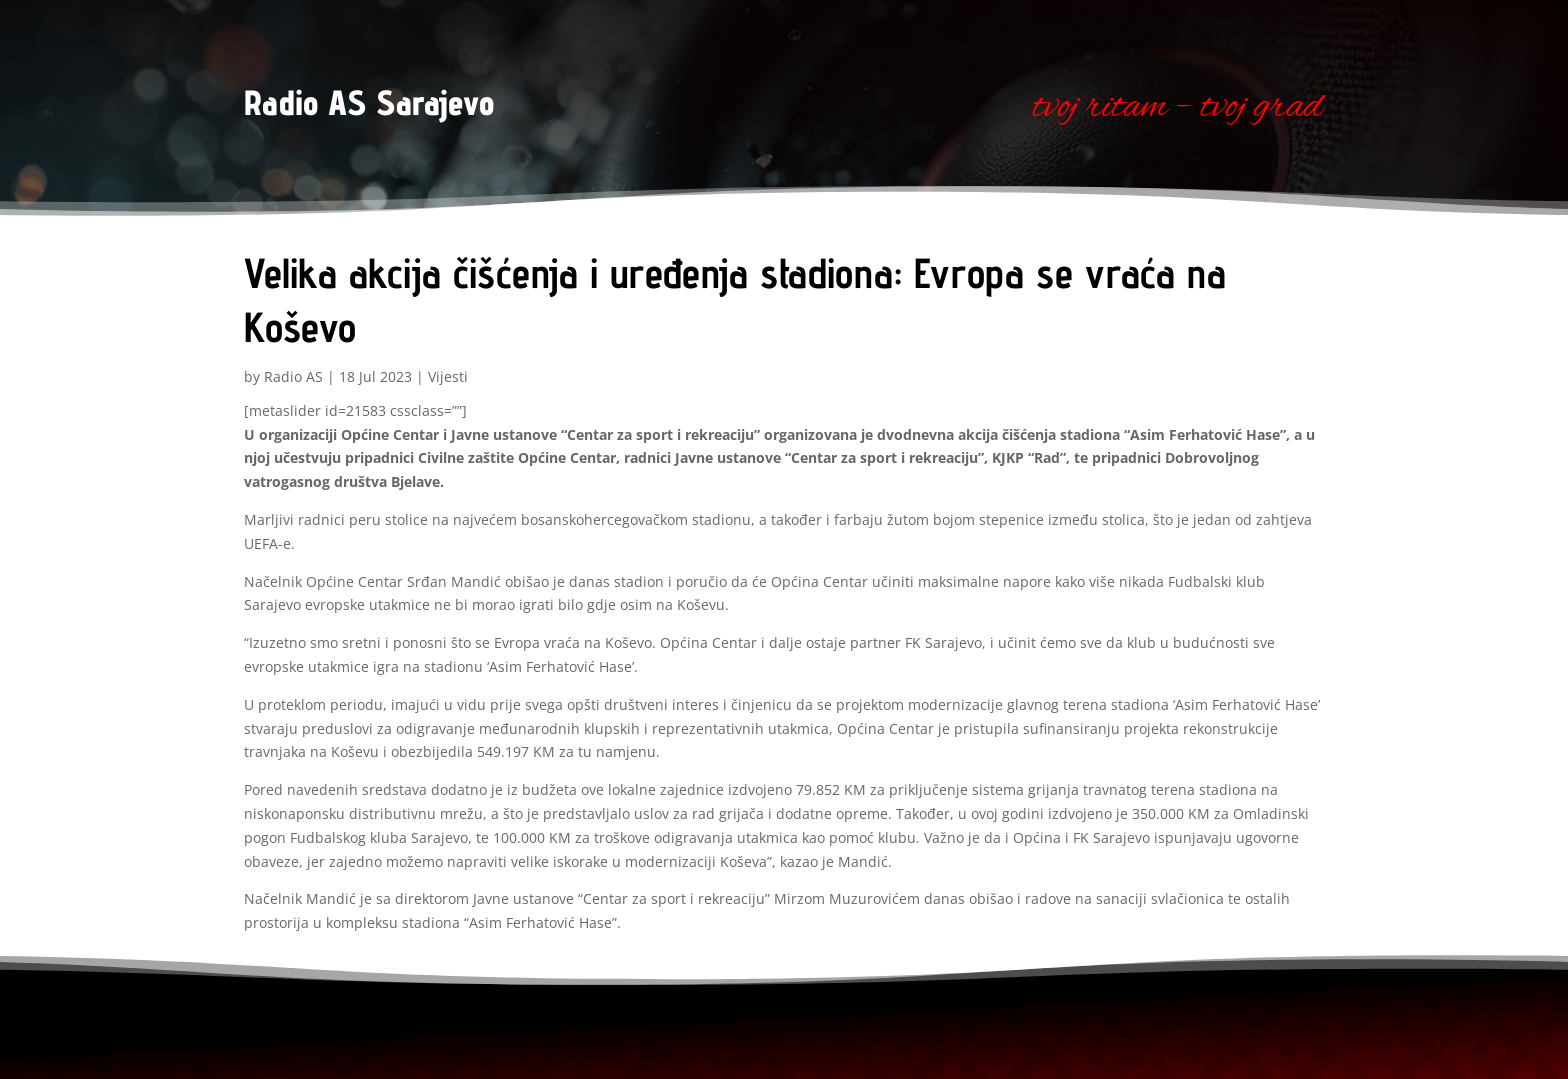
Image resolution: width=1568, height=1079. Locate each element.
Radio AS (293, 376)
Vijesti (448, 376)
